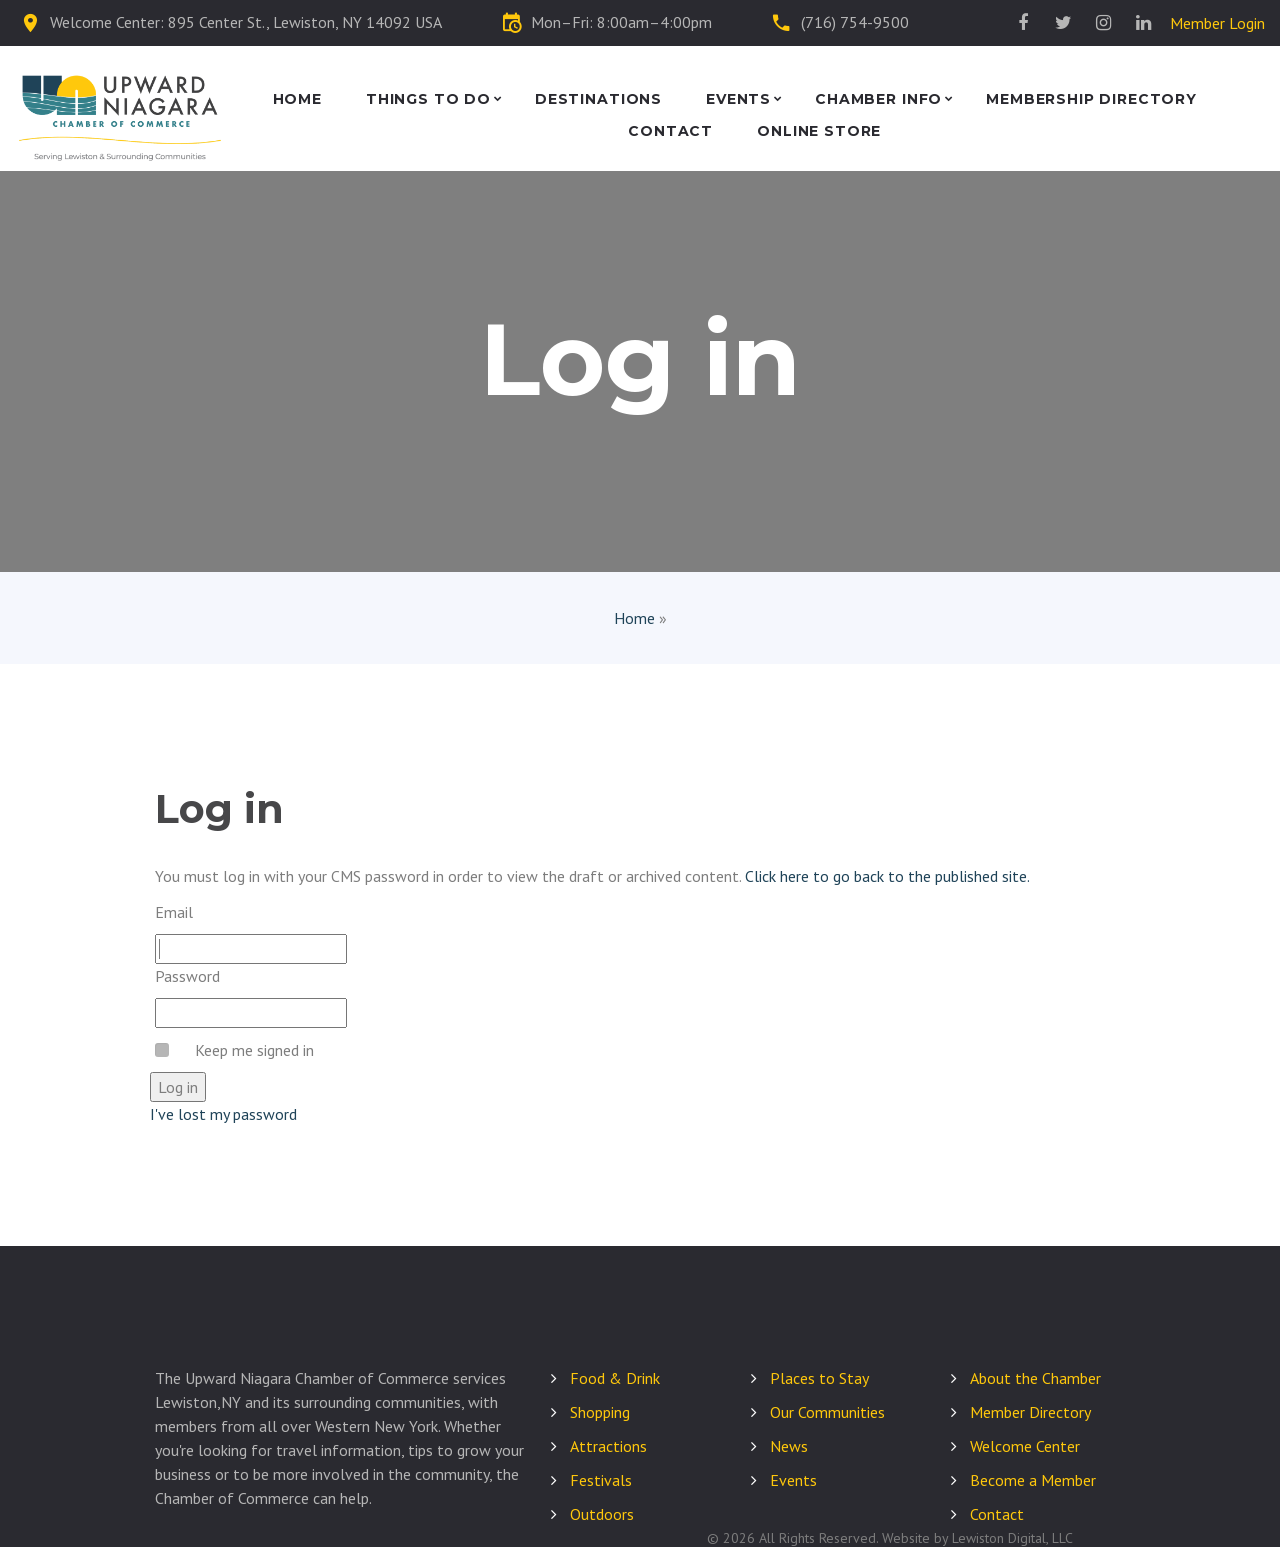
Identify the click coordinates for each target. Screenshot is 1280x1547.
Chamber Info (878, 99)
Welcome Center (1025, 1444)
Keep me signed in (254, 1048)
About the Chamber (1035, 1376)
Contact (670, 131)
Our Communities (827, 1410)
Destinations (598, 99)
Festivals (601, 1478)
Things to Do (428, 99)
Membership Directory (1091, 99)
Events (738, 99)
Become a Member (1033, 1478)
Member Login (1217, 23)
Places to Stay (819, 1376)
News (789, 1444)
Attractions (608, 1444)
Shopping (600, 1410)
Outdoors (602, 1512)
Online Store (819, 131)
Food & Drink (615, 1376)
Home (297, 99)
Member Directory (1030, 1410)
